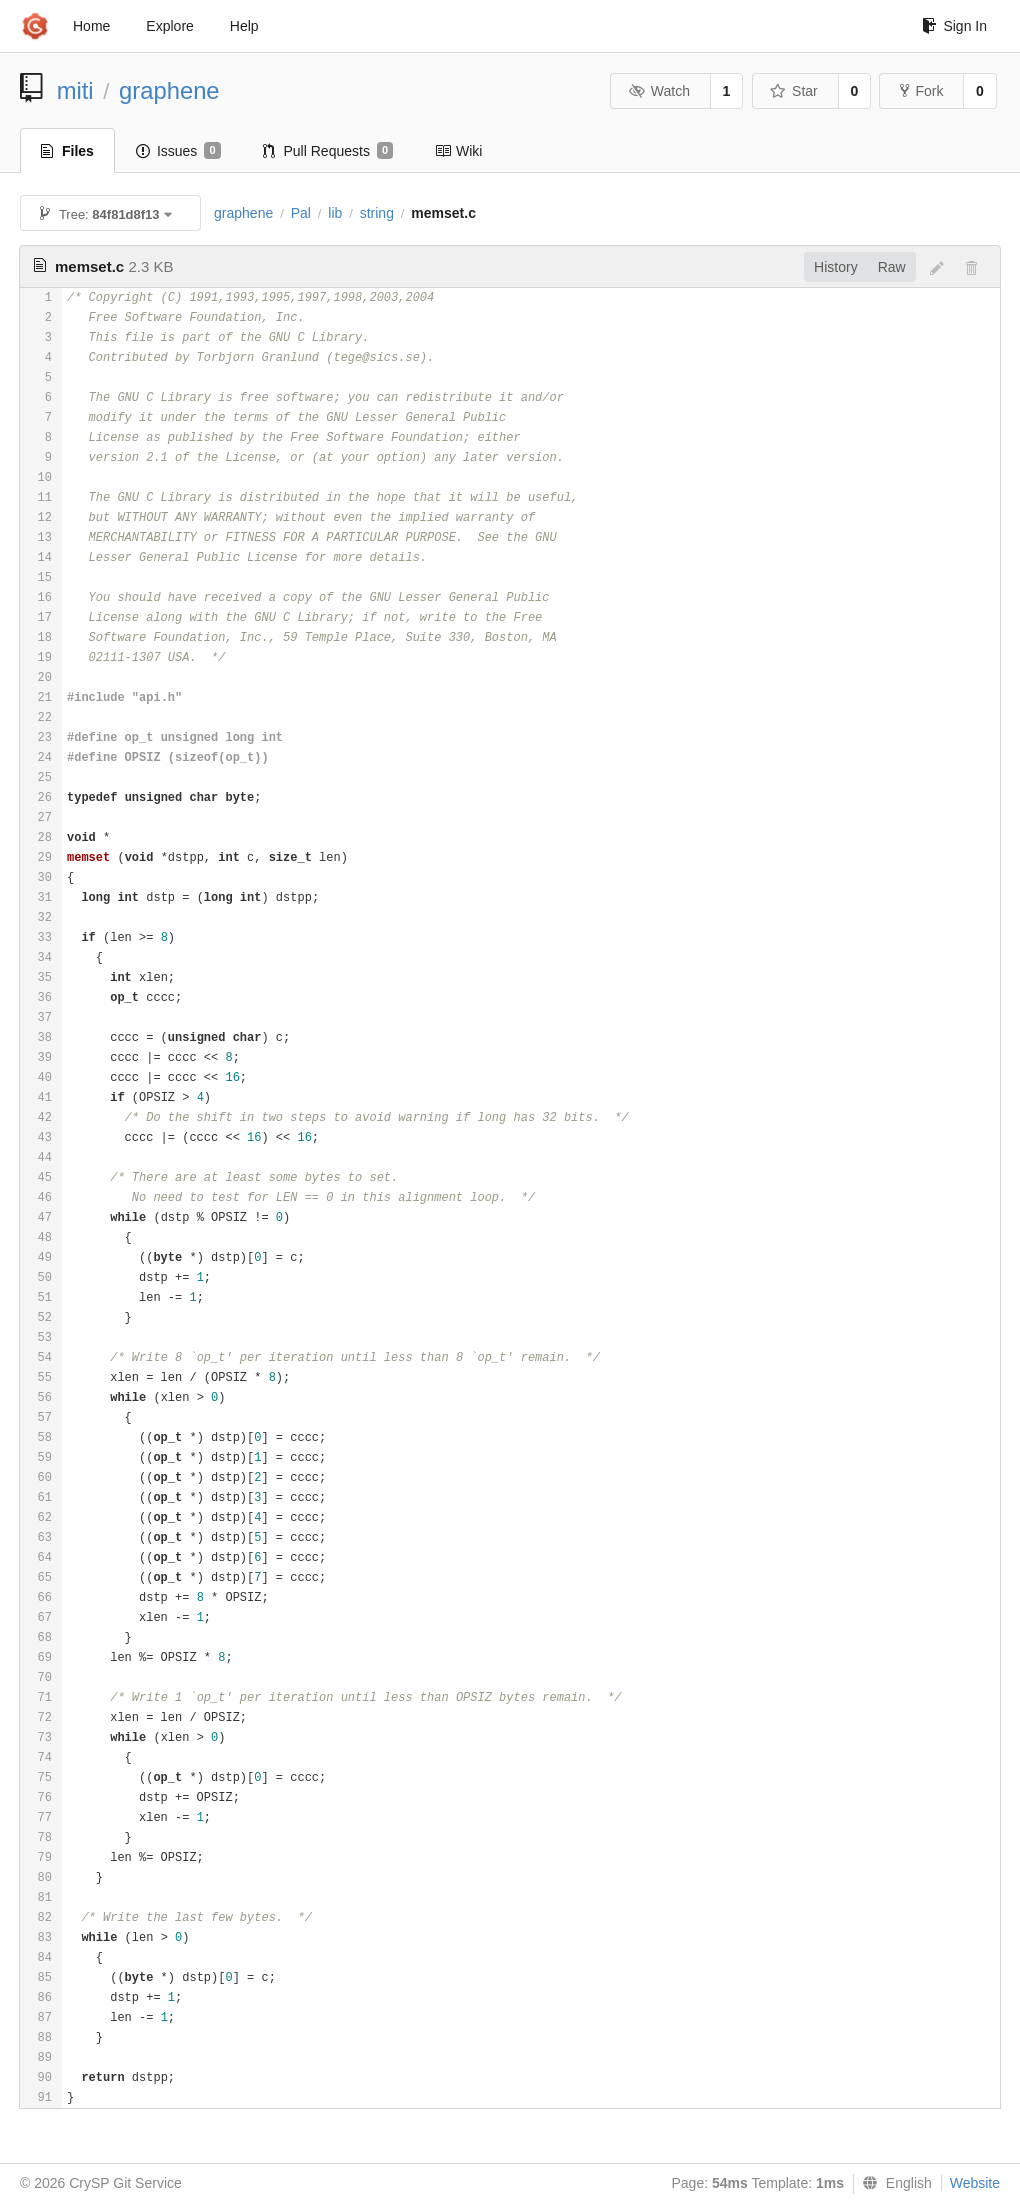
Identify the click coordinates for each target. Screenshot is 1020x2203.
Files (67, 151)
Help (244, 26)
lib (335, 213)
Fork (921, 91)
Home (91, 26)
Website (975, 2183)
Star (794, 91)
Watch (659, 91)
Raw (892, 267)
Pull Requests (328, 151)
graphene (169, 90)
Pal (301, 213)
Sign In (954, 26)
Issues (178, 151)
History (836, 267)
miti (75, 90)
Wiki (458, 151)
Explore (169, 26)
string (377, 213)
